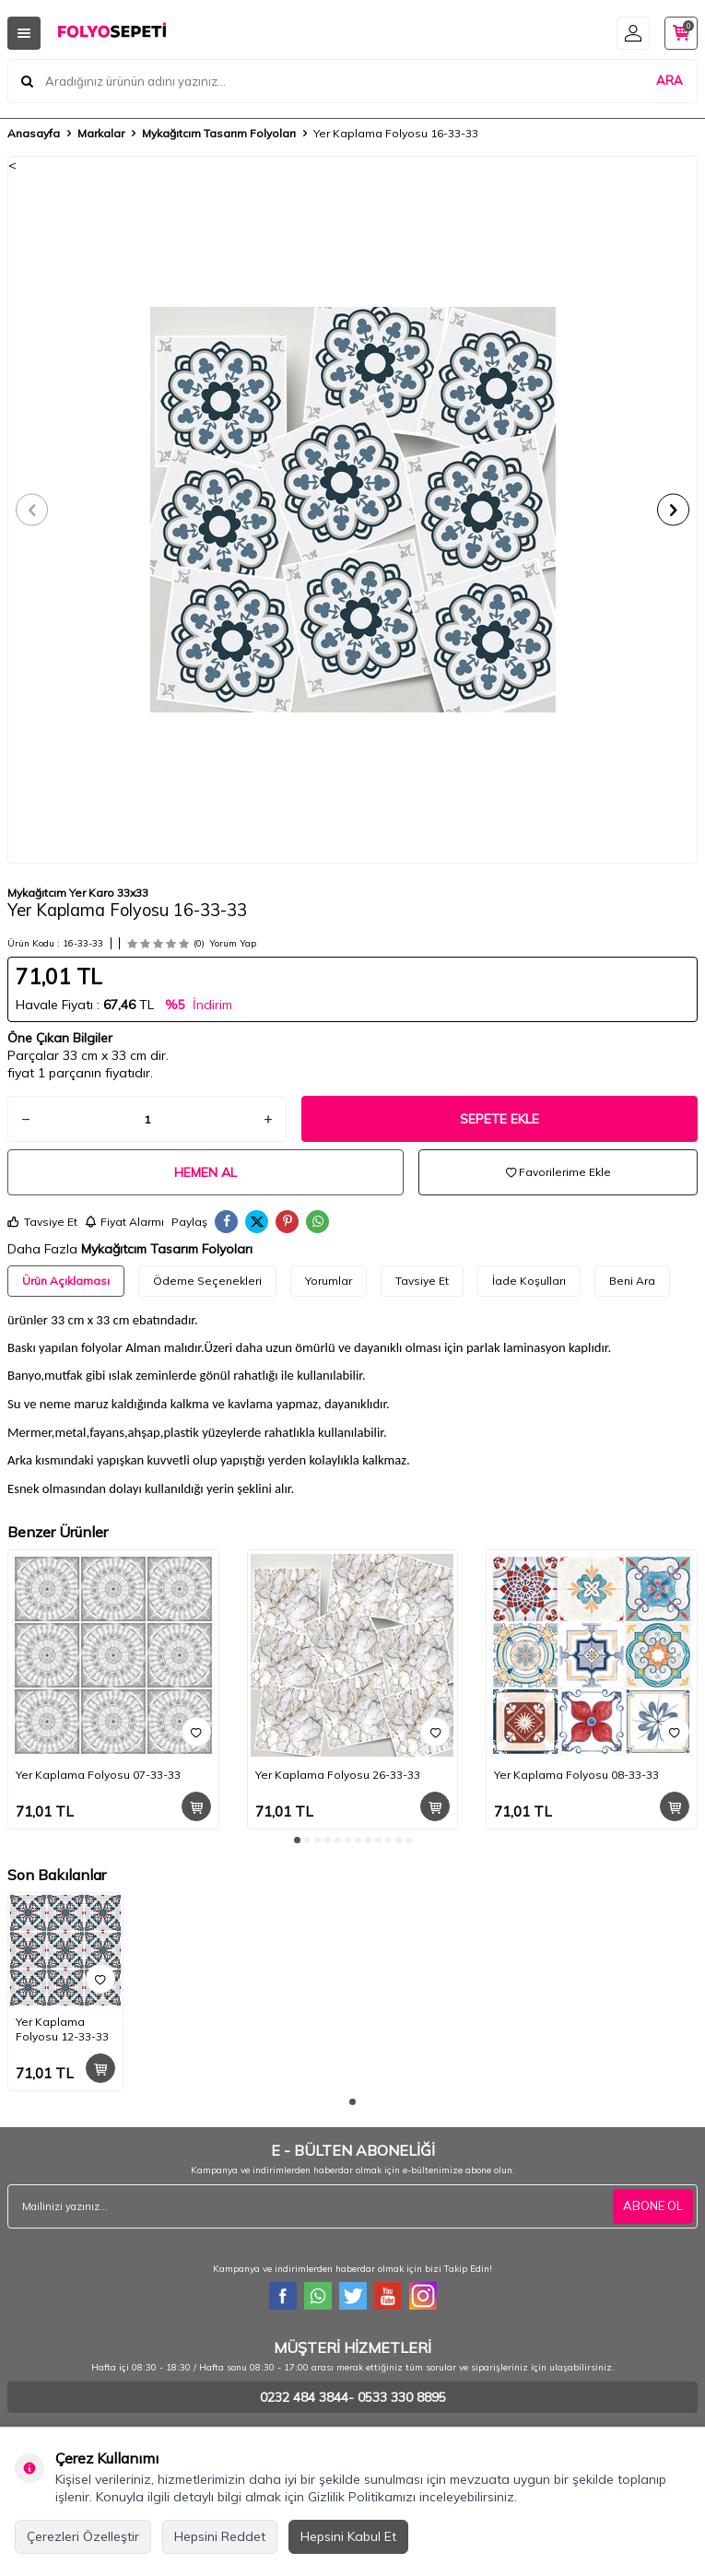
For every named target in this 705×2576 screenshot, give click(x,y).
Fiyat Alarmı (124, 1222)
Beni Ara (632, 1281)
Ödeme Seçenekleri (207, 1281)
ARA (669, 80)
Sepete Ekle (499, 1119)
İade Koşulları (529, 1281)
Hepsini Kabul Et (348, 2536)
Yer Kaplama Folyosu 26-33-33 (337, 1775)
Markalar (100, 133)
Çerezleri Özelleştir (83, 2536)
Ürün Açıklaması (66, 1281)
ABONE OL (653, 2205)
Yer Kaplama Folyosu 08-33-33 (576, 1775)
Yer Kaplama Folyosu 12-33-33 (62, 2029)
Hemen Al (205, 1172)
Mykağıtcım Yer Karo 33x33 (77, 893)
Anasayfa (33, 133)
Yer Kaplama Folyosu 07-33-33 (98, 1775)
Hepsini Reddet (219, 2536)
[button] (32, 509)
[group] (352, 510)
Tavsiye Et (42, 1222)
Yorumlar (328, 1281)
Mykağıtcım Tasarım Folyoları (219, 133)
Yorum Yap (232, 943)
